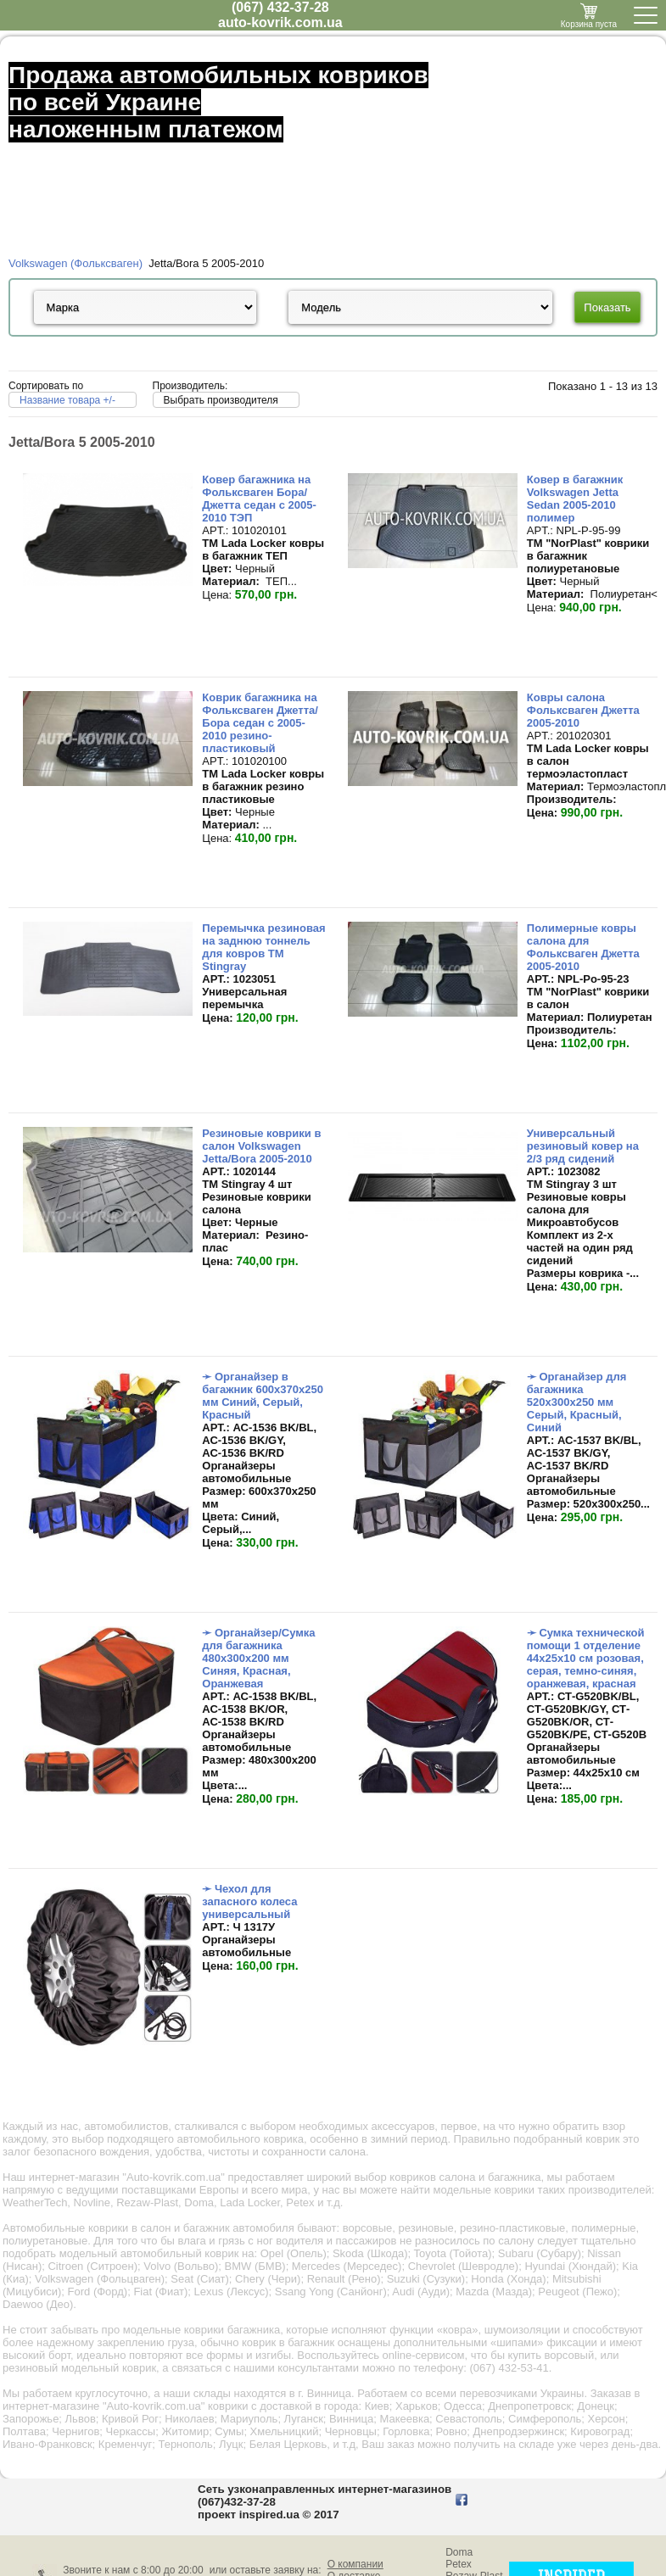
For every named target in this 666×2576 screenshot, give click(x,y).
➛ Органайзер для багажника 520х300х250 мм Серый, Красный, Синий (577, 1402)
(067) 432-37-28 (280, 7)
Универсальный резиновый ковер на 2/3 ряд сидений (583, 1146)
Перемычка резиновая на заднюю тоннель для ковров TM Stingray (263, 947)
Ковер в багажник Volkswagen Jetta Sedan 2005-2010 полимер (575, 498)
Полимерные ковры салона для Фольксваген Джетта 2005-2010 (583, 947)
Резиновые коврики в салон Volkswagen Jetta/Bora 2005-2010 (261, 1146)
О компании (355, 2564)
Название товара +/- (67, 400)
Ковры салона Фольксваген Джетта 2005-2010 (583, 710)
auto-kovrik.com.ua (280, 22)
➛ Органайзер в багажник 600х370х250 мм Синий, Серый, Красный (262, 1395)
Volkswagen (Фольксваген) (75, 263)
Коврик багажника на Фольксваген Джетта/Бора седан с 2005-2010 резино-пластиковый (260, 723)
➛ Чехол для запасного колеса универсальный (249, 1901)
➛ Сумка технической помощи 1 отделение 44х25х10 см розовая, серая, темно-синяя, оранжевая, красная (586, 1658)
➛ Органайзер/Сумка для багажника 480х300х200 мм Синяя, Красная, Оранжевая (258, 1658)
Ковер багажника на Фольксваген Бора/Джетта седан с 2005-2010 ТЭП (259, 498)
